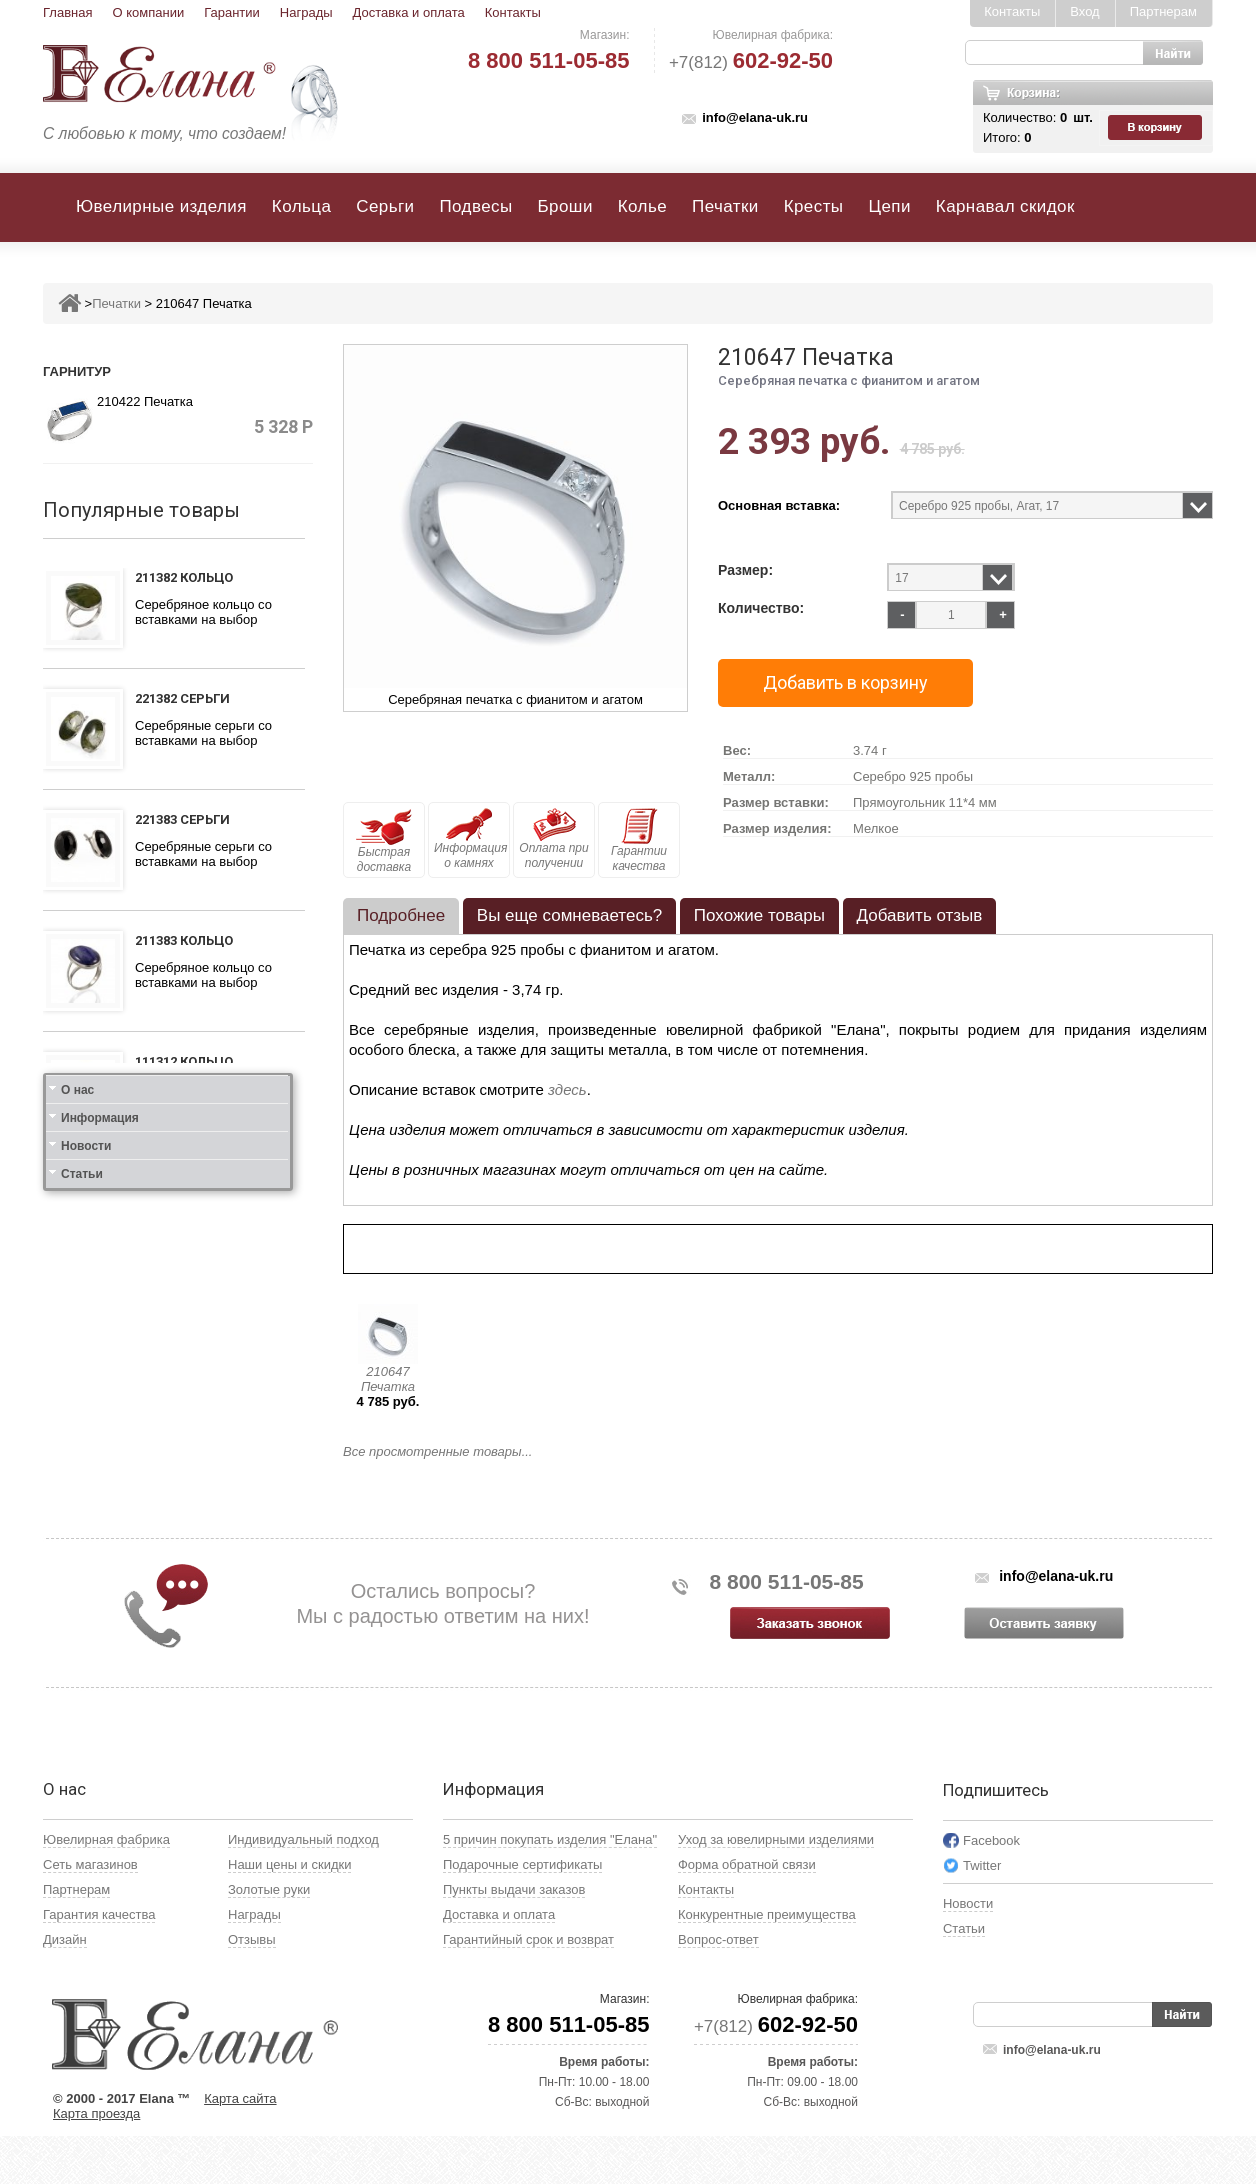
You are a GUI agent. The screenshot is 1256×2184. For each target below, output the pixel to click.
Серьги (385, 206)
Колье (642, 206)
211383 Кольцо (184, 940)
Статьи (82, 1530)
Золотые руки (269, 1937)
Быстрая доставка (384, 841)
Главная (67, 12)
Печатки (725, 206)
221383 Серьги (182, 819)
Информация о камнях (470, 839)
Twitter (982, 1913)
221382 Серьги (182, 698)
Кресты (814, 206)
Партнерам (1163, 11)
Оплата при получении (553, 839)
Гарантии (232, 12)
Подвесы (475, 206)
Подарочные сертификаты (522, 1912)
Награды (306, 12)
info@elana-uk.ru (755, 117)
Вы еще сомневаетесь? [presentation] (569, 915)
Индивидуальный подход (303, 1887)
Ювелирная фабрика (106, 1887)
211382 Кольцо (184, 577)
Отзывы (252, 1987)
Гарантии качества (639, 840)
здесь (567, 1089)
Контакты (513, 12)
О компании (148, 12)
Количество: (761, 608)
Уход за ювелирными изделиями (776, 1887)
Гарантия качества (99, 1962)
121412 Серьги (182, 1307)
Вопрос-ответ (718, 1987)
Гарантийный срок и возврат (528, 1987)
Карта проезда (96, 2161)
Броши (565, 206)
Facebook (991, 1888)
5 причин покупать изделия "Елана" (550, 1887)
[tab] (401, 916)
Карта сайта (240, 2146)
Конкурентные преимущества (767, 1962)
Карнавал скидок (1005, 206)
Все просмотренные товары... (437, 1451)
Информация (100, 1474)
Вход (1084, 11)
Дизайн (65, 1987)
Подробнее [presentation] (401, 915)
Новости (86, 1502)
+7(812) (751, 62)
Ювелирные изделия (161, 206)
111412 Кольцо (184, 1186)
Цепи (889, 206)
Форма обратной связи (747, 1912)
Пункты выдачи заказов (514, 1937)
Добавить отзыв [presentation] (920, 915)
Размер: (745, 570)
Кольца (301, 206)
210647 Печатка (388, 1379)
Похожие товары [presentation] (759, 915)
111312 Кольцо (184, 1061)
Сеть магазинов (90, 1912)
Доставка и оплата (409, 12)
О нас (77, 1446)
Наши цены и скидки (289, 1912)
